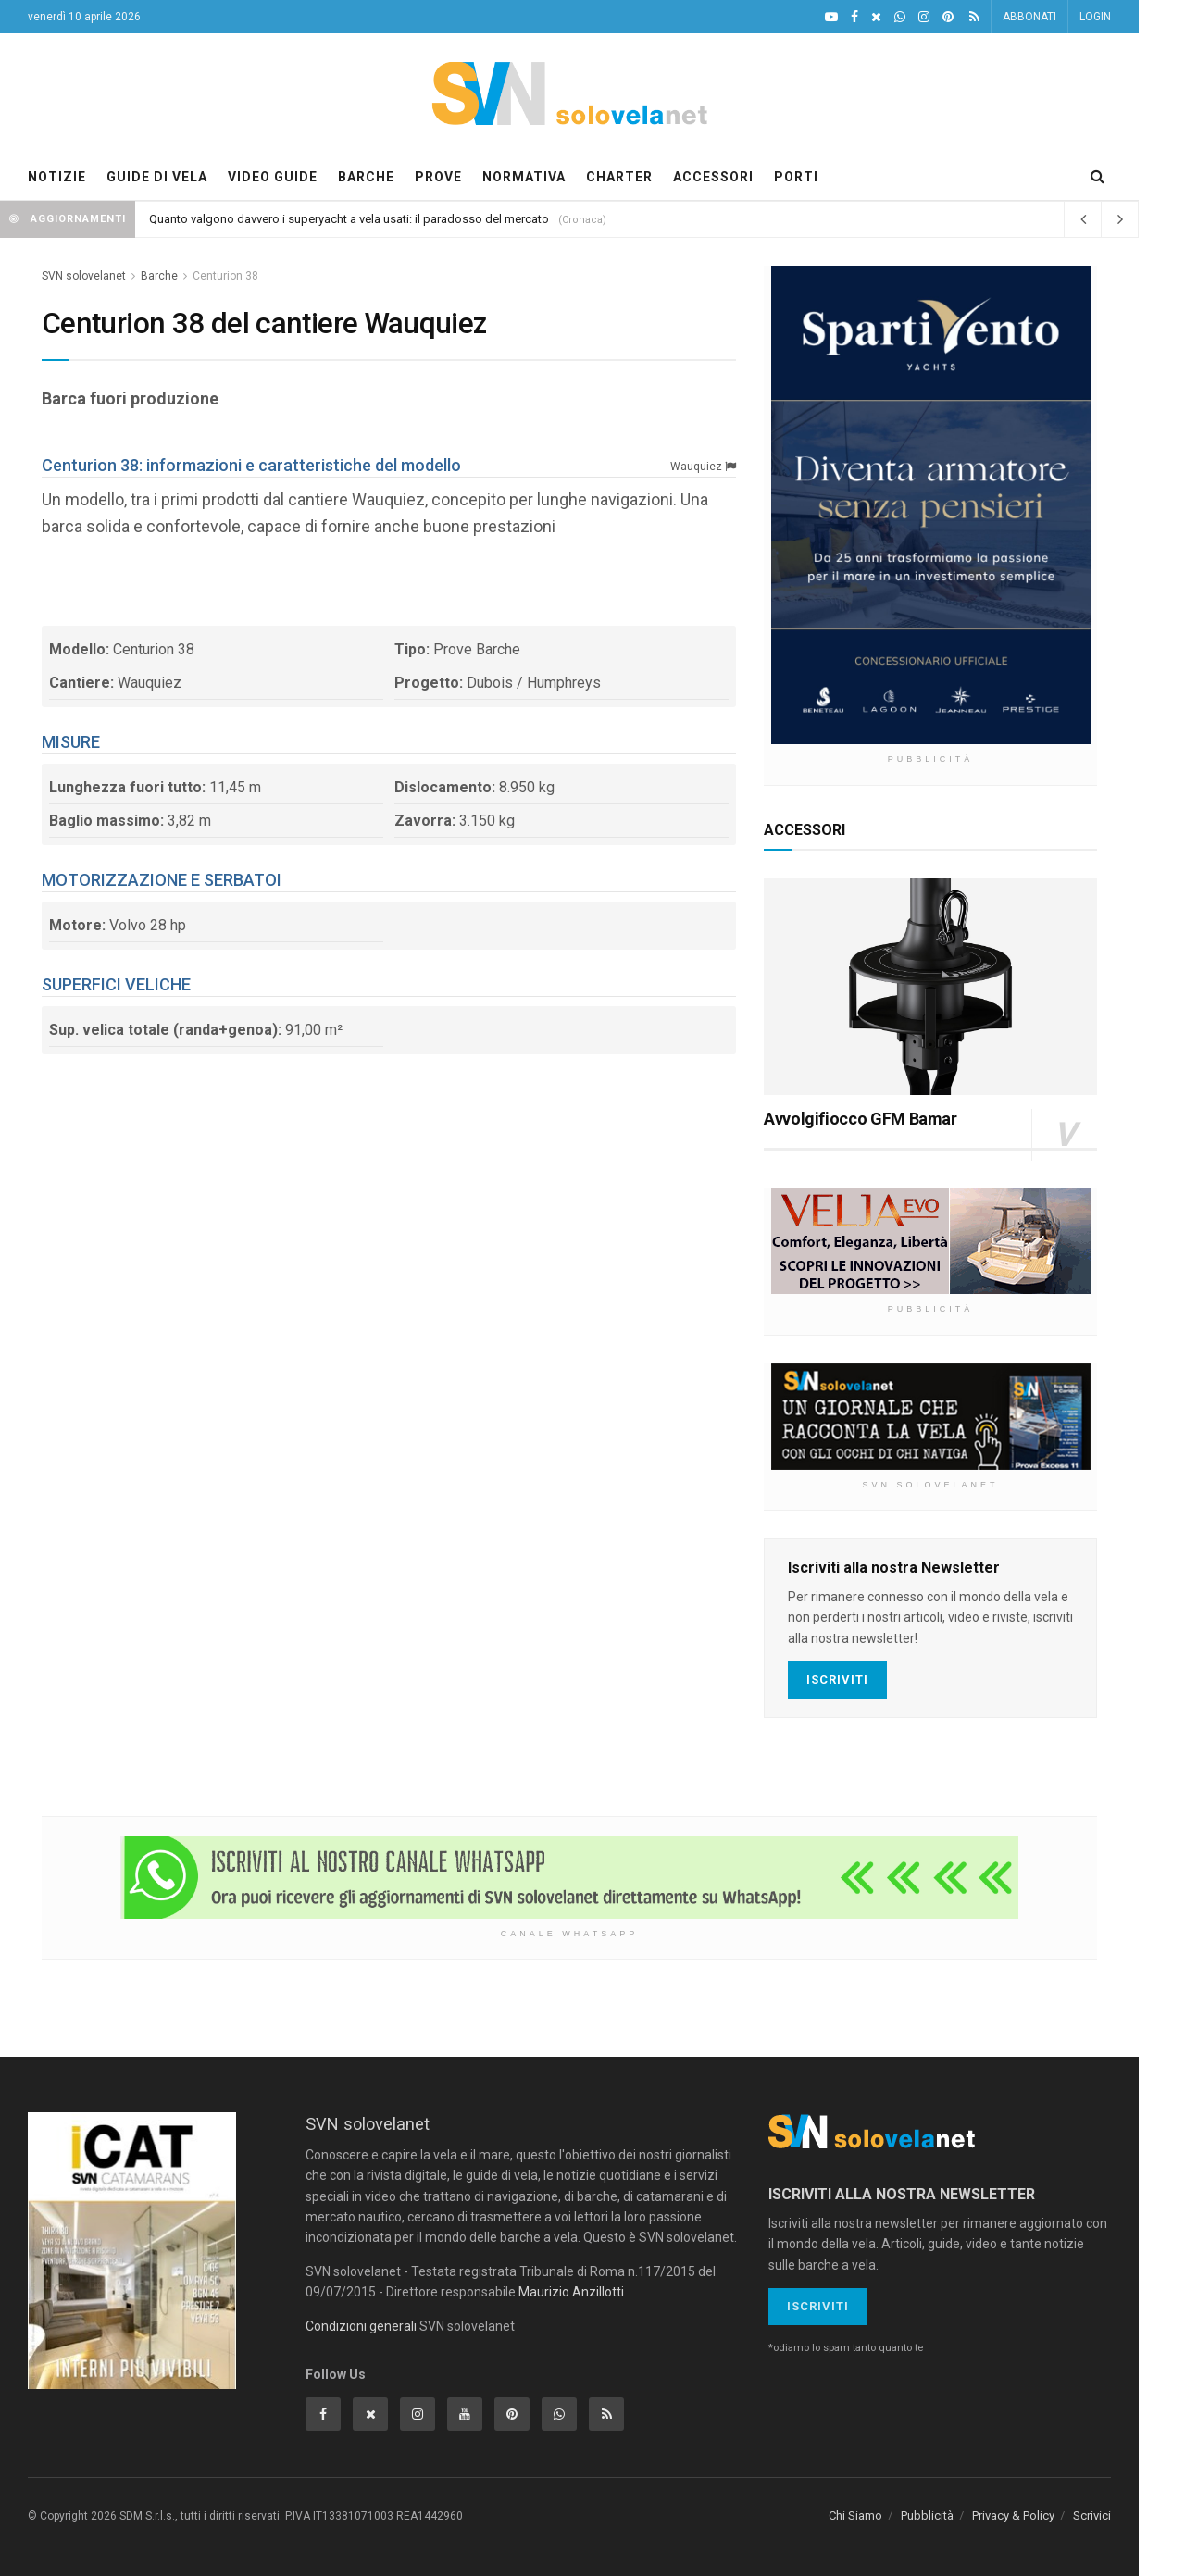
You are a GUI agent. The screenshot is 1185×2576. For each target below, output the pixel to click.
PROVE (438, 176)
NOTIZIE (57, 176)
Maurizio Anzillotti (571, 2291)
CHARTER (619, 176)
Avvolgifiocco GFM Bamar (860, 1118)
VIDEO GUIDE (273, 176)
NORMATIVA (524, 176)
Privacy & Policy (1013, 2515)
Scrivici (1092, 2515)
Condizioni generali (361, 2326)
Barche (159, 275)
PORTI (796, 176)
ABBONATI (1029, 16)
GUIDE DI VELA (156, 176)
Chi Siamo (855, 2515)
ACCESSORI (713, 176)
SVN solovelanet (84, 275)
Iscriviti (837, 1679)
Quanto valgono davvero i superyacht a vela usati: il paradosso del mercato (349, 219)
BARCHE (366, 176)
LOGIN (1095, 16)
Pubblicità (927, 2515)
